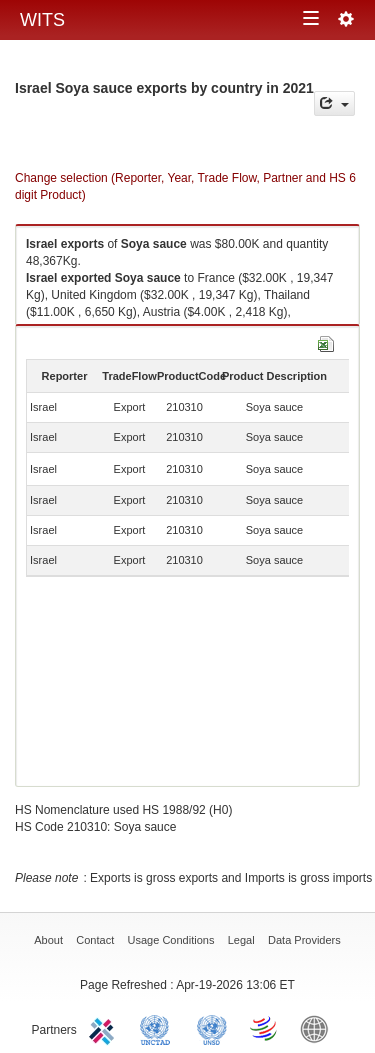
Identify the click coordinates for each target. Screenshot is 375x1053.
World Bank (319, 1028)
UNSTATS (212, 1028)
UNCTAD (159, 1028)
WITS (42, 20)
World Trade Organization (265, 1028)
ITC (105, 1028)
